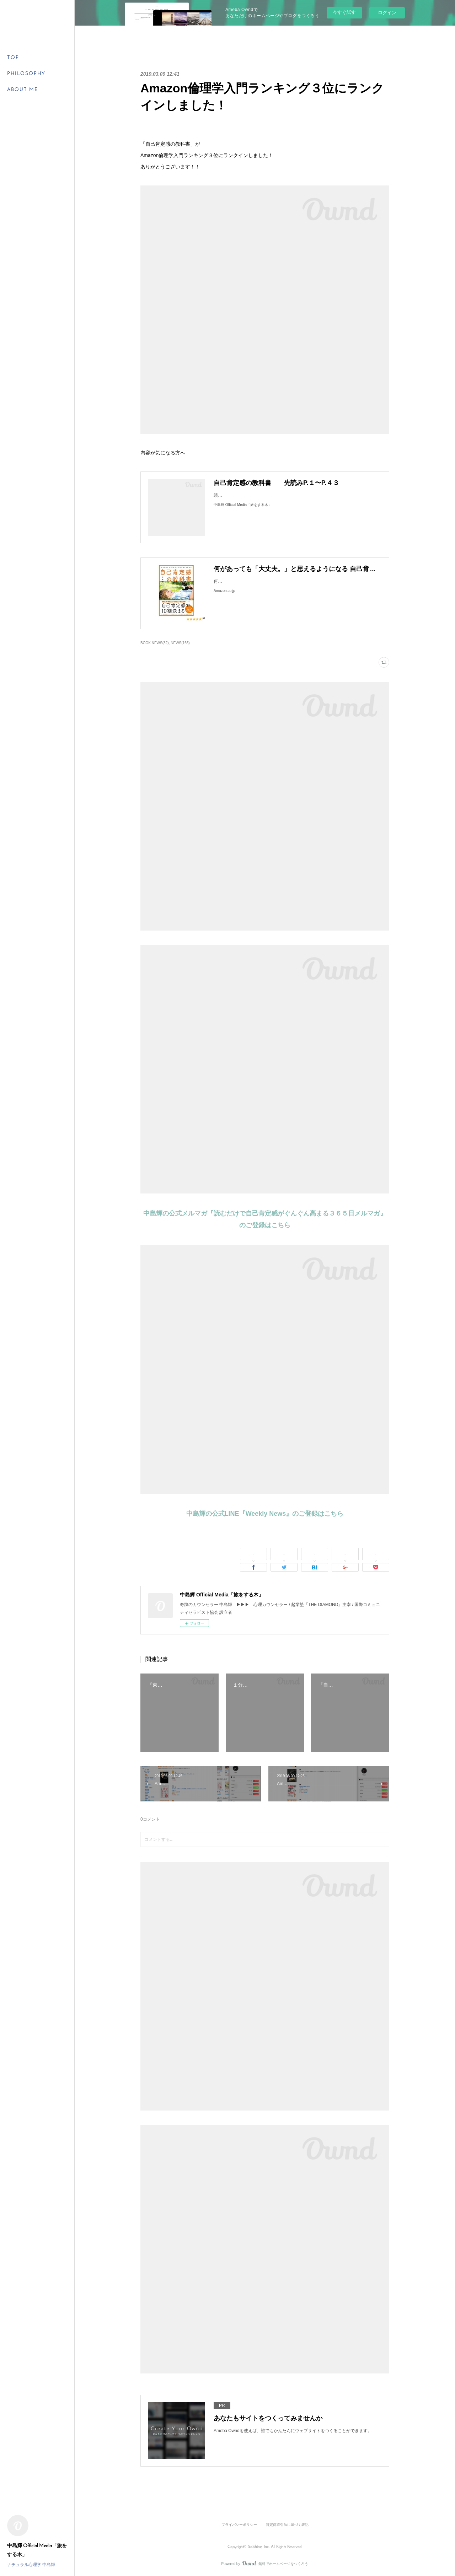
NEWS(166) (180, 643)
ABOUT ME (22, 89)
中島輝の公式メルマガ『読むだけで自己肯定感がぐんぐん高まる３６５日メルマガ (261, 1213)
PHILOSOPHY (26, 73)
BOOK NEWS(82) (154, 643)
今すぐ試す (344, 12)
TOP (13, 57)
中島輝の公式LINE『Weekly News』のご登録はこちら (265, 1513)
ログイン (387, 12)
